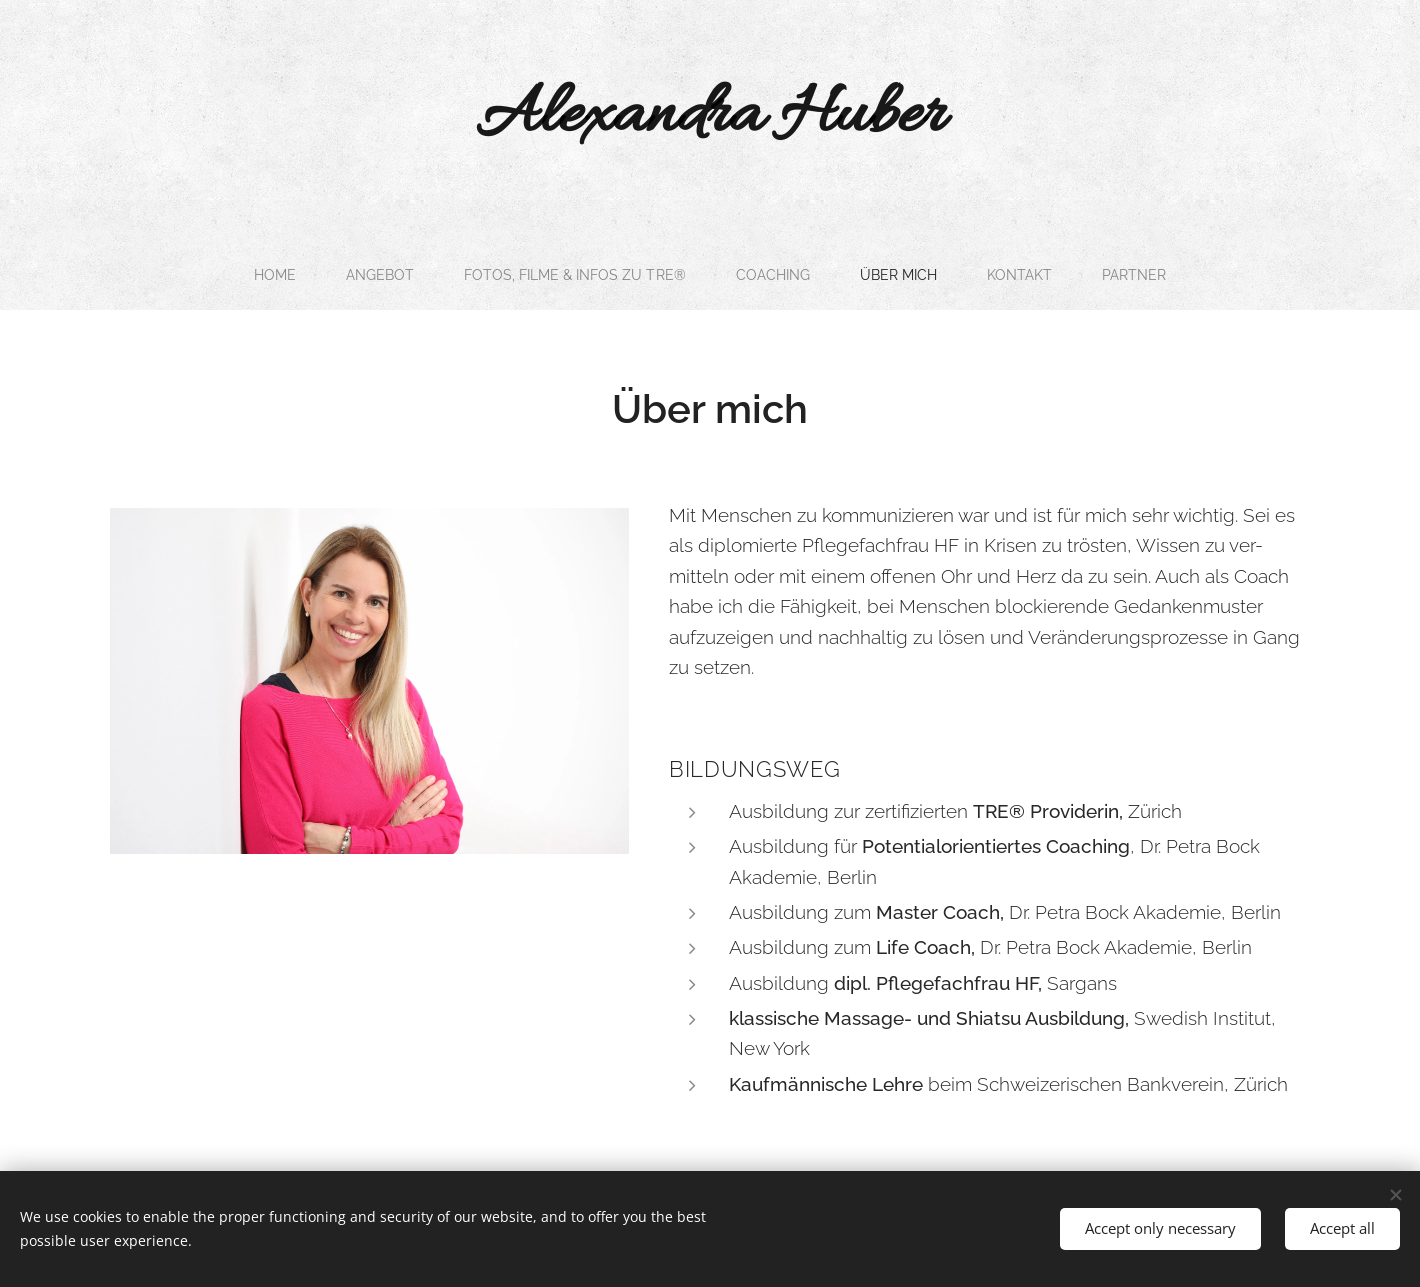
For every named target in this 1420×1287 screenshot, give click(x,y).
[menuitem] (265, 275)
